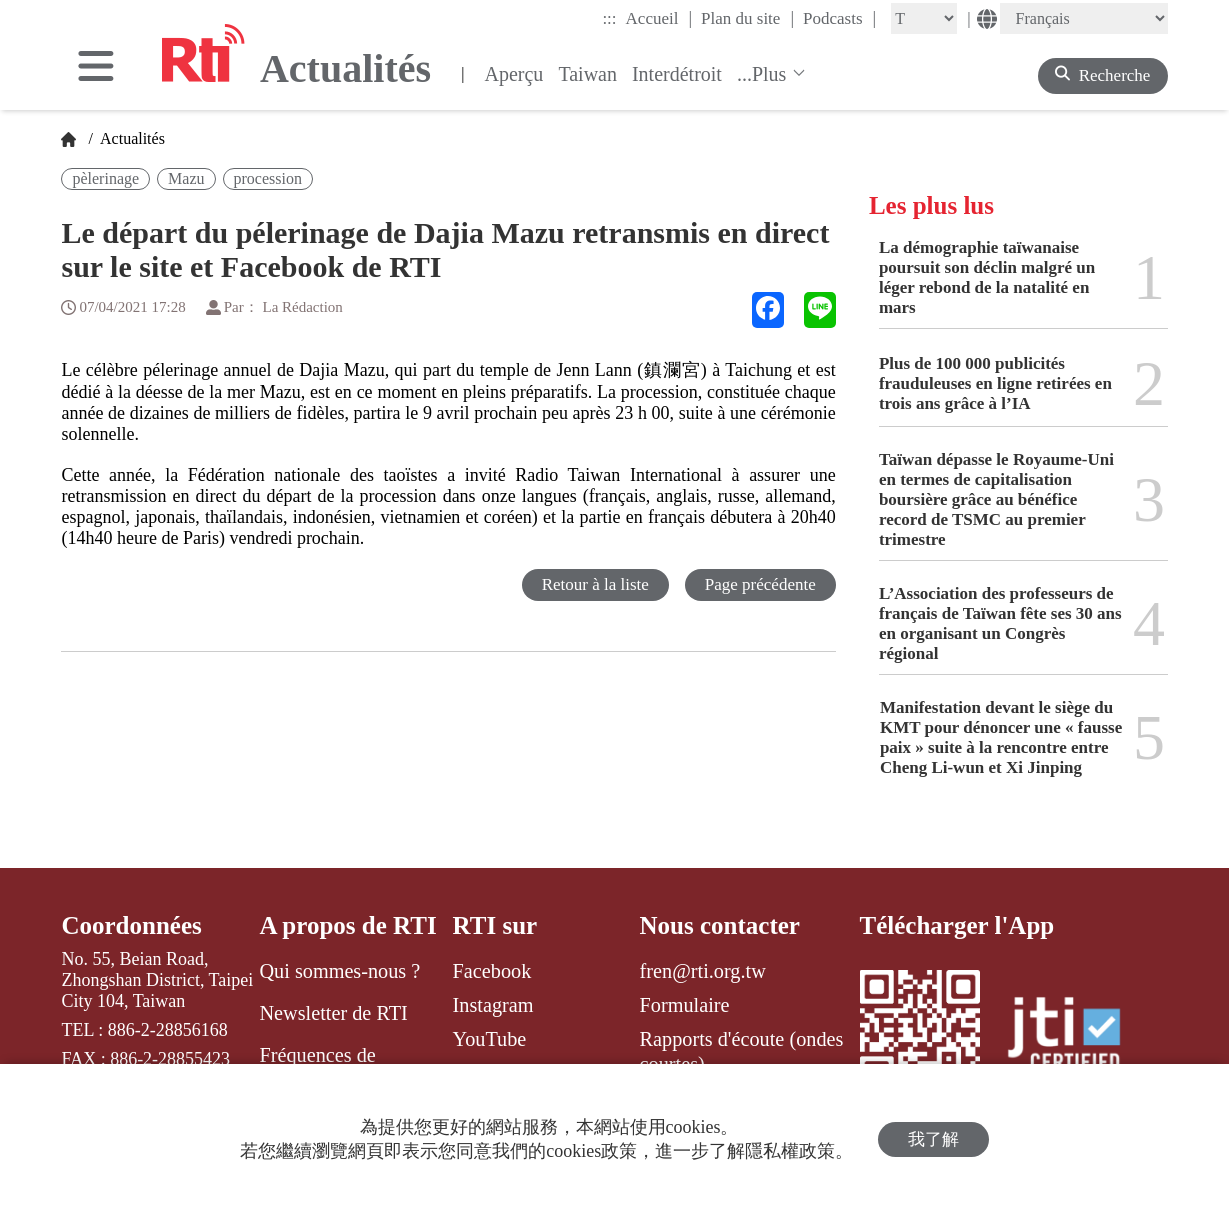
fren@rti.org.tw (703, 971)
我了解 (933, 1139)
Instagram (493, 1005)
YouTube (490, 1039)
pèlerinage (105, 178)
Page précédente (760, 584)
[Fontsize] (924, 18)
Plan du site (747, 18)
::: (609, 18)
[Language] (1084, 18)
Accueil (659, 18)
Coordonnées (131, 925)
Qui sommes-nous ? (339, 971)
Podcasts (839, 18)
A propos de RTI (347, 925)
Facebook (492, 971)
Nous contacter (720, 925)
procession (268, 178)
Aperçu (514, 74)
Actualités (131, 138)
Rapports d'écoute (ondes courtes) (742, 1051)
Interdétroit (677, 74)
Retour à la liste (595, 584)
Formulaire (685, 1005)
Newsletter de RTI (333, 1013)
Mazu (186, 178)
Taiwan (587, 74)
